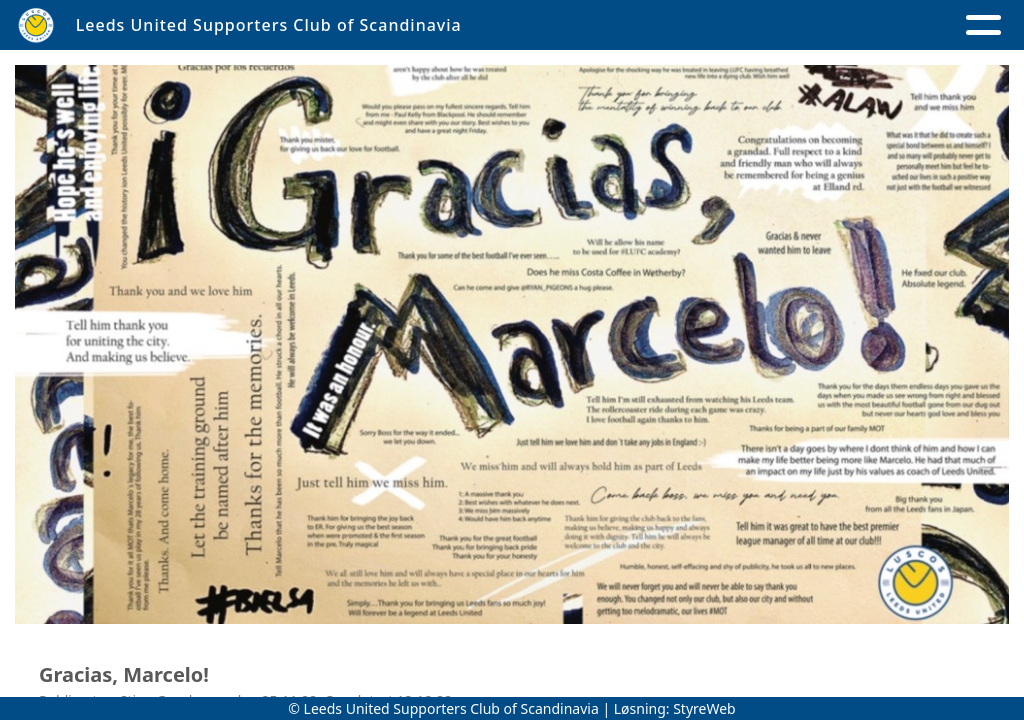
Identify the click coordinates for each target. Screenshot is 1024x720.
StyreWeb (704, 708)
